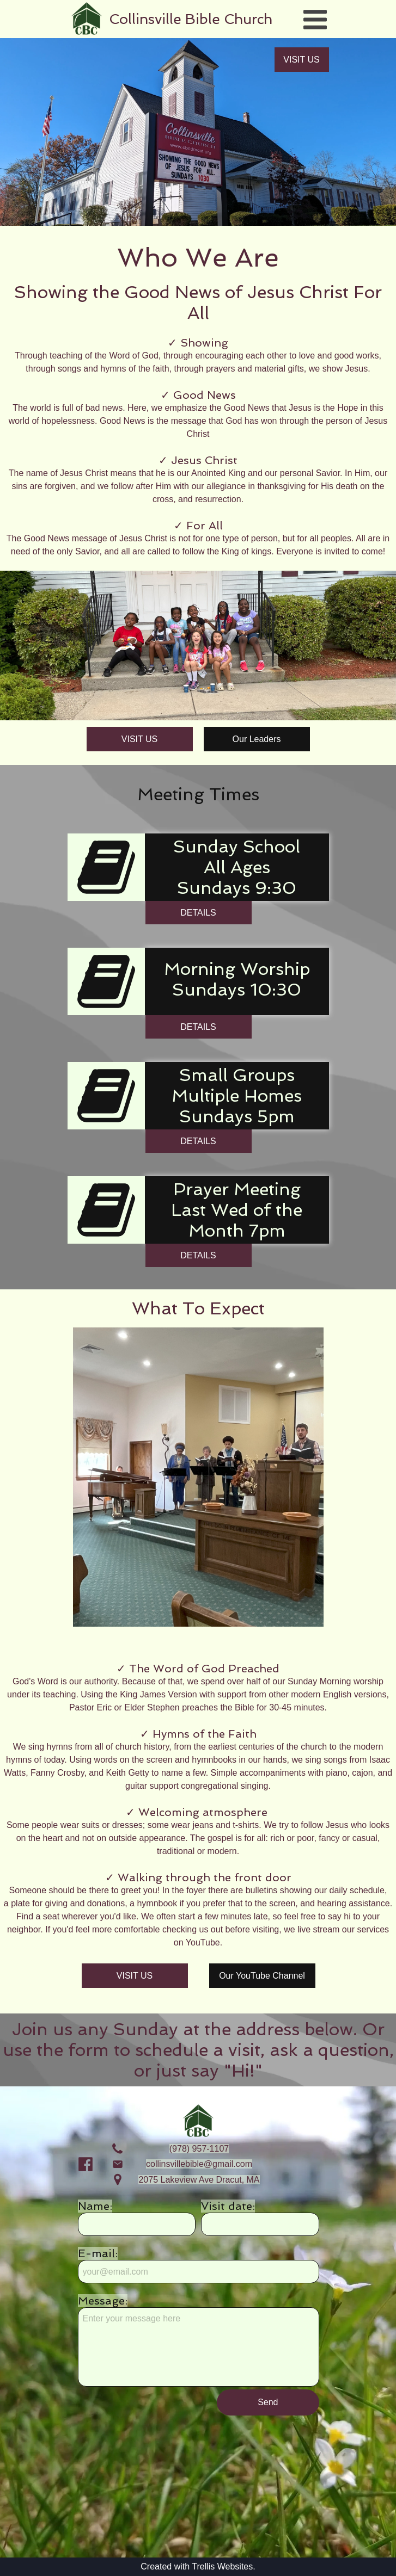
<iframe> (198, 2489)
